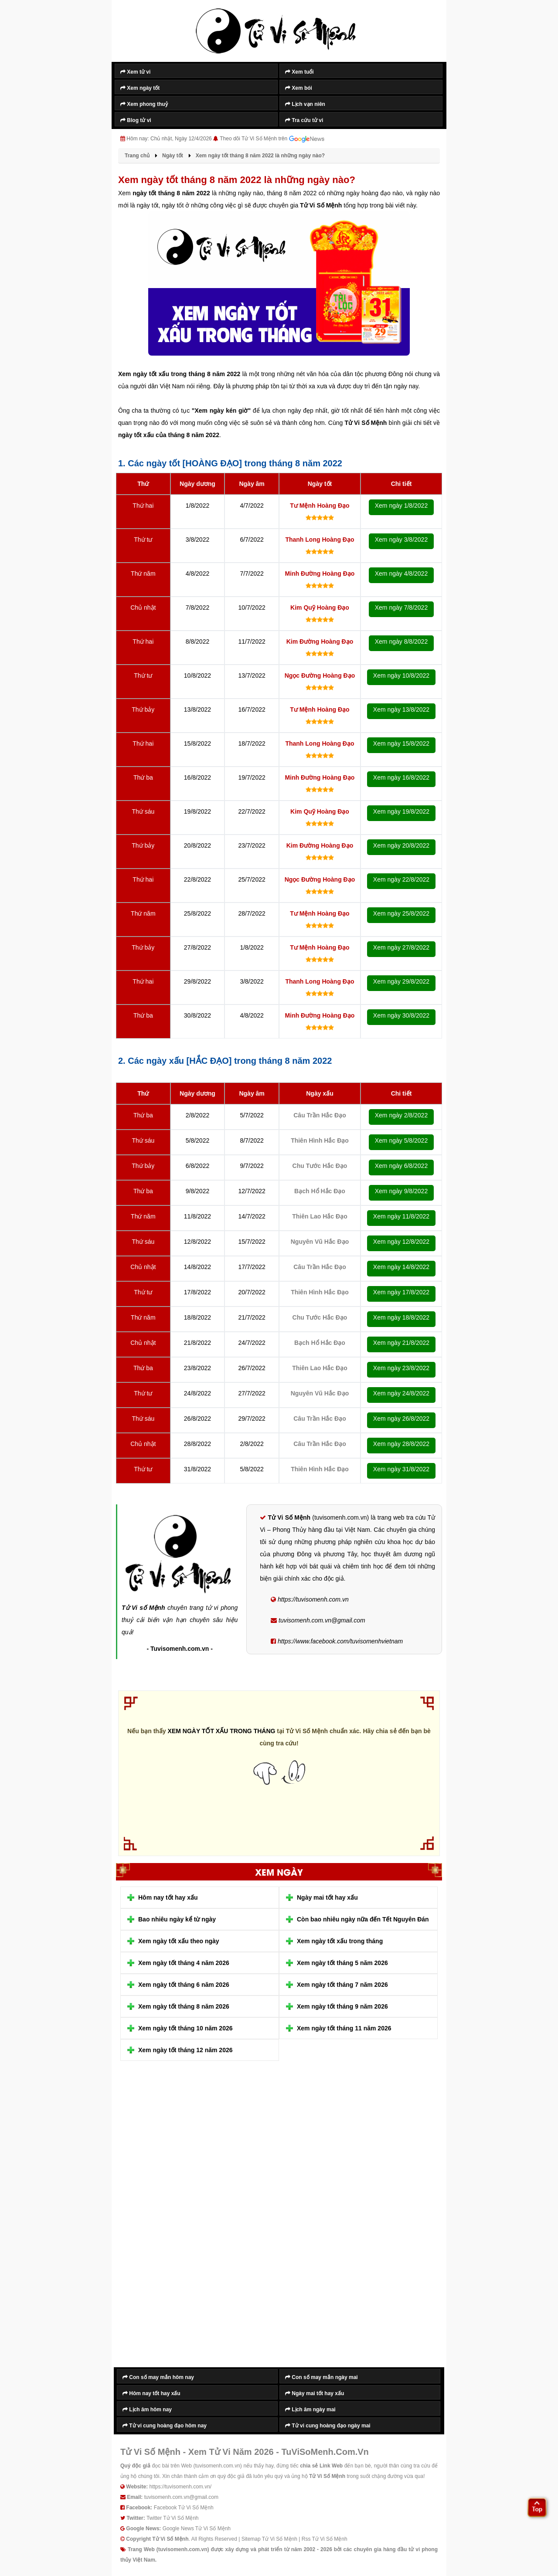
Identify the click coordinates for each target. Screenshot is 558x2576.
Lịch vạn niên (305, 104)
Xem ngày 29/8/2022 (401, 981)
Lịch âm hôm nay (147, 2409)
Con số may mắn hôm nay (158, 2377)
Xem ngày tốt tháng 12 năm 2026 (185, 2050)
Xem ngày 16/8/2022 (401, 777)
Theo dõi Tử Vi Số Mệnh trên (272, 139)
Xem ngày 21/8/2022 (401, 1342)
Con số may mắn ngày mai (321, 2377)
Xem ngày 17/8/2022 (401, 1292)
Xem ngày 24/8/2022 (401, 1393)
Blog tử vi (135, 120)
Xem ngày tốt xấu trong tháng (340, 1941)
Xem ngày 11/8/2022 (401, 1216)
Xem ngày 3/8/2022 (401, 539)
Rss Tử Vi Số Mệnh (324, 2539)
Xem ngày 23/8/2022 (401, 1367)
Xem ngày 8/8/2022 (401, 641)
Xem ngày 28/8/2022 (401, 1443)
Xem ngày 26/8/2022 (401, 1418)
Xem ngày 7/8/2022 (401, 607)
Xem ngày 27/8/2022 (401, 947)
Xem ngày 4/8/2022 (401, 573)
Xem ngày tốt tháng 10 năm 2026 (185, 2028)
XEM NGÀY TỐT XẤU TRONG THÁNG (222, 1731)
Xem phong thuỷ (144, 104)
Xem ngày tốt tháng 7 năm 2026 (342, 1984)
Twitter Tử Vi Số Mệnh (172, 2518)
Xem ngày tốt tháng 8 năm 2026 (183, 2006)
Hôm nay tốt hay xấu (168, 1897)
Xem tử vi (135, 72)
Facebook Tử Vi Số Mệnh (184, 2508)
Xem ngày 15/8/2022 (401, 743)
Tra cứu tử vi (304, 120)
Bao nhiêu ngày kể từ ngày (177, 1919)
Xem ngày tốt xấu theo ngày (178, 1941)
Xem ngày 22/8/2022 (401, 879)
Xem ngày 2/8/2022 (401, 1115)
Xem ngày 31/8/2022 (401, 1469)
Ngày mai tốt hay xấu (327, 1897)
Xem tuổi (299, 72)
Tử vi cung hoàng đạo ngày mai (328, 2426)
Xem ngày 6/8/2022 (401, 1165)
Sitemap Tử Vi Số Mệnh (269, 2539)
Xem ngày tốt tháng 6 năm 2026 (183, 1984)
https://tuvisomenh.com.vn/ (180, 2487)
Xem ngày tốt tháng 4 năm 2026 (183, 1962)
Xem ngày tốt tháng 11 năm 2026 (344, 2028)
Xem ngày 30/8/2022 (401, 1015)
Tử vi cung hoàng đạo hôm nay (164, 2426)
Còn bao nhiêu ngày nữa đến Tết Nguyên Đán (363, 1919)
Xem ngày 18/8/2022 (401, 1317)
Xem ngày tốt (140, 88)
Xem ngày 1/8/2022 (401, 505)
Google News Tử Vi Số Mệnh (197, 2528)
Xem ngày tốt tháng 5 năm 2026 (342, 1962)
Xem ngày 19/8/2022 (401, 811)
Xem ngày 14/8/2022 (401, 1266)
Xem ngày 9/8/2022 (401, 1191)
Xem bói (298, 88)
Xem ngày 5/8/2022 (401, 1140)
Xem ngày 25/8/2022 (401, 913)
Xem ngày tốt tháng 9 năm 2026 (342, 2006)
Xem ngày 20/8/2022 (401, 845)
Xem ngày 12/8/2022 (401, 1241)
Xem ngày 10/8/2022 (401, 675)
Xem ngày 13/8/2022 (401, 709)
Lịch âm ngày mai (310, 2409)
